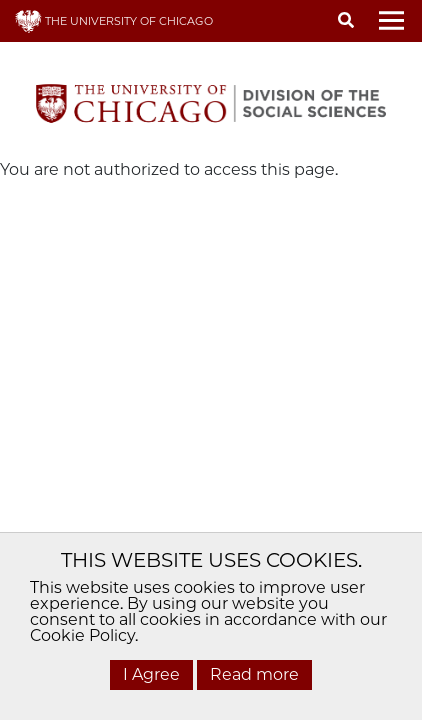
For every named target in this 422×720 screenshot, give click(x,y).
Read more (254, 674)
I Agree (151, 674)
